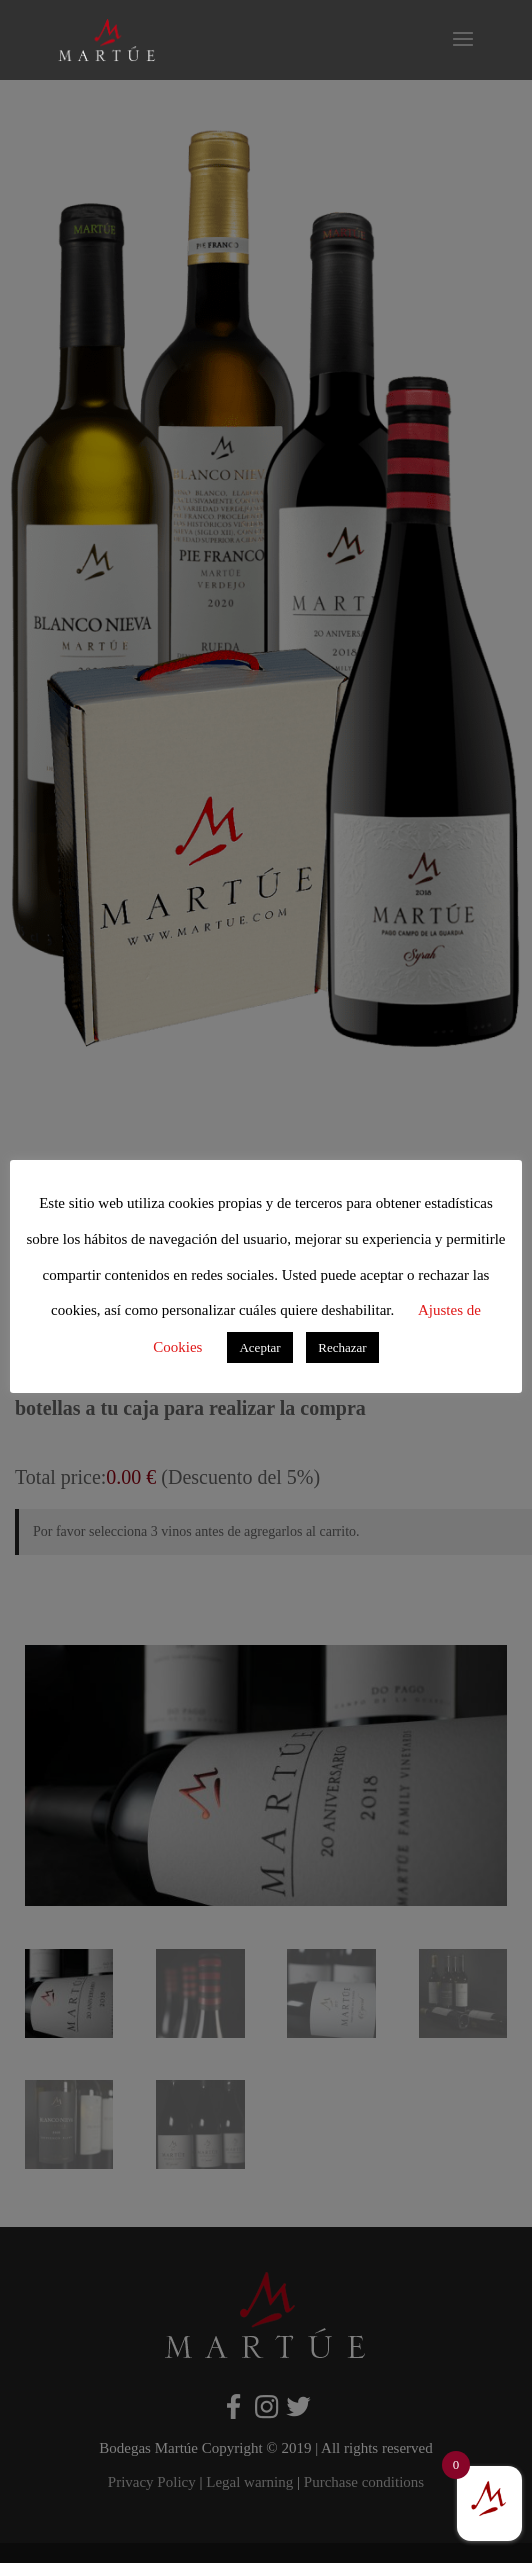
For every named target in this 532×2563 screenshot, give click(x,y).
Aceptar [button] (259, 1347)
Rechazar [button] (342, 1347)
